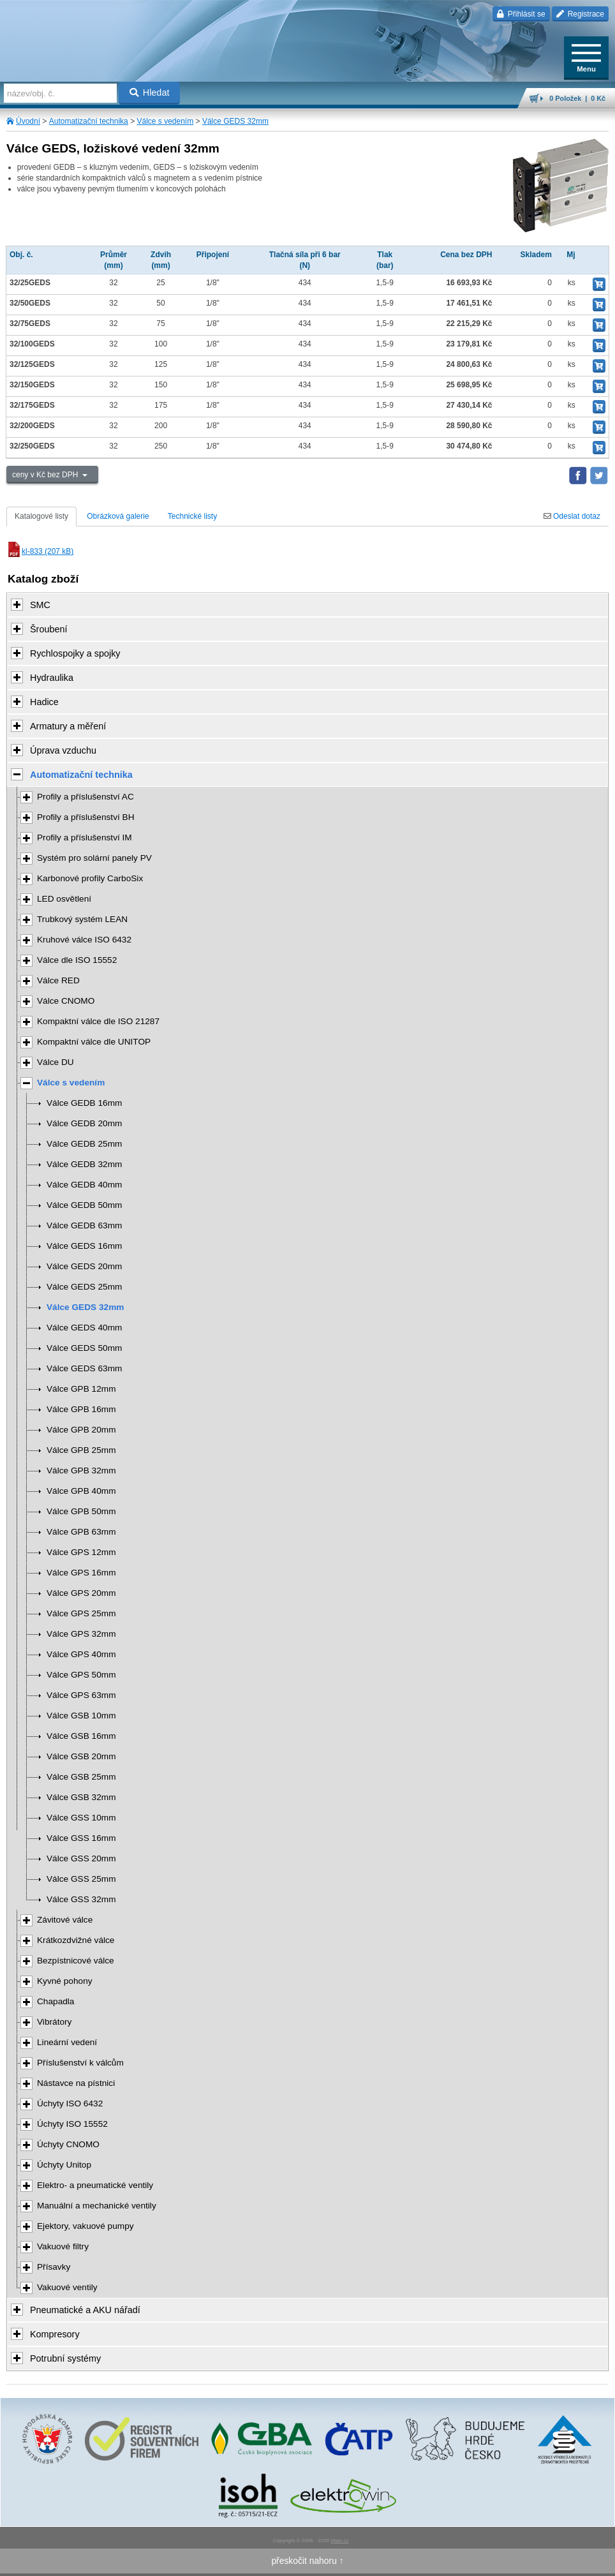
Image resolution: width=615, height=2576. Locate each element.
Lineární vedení (67, 2042)
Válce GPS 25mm (81, 1613)
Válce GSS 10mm (81, 1817)
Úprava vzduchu (63, 750)
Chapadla (55, 2001)
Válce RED (58, 980)
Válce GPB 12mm (81, 1389)
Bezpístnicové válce (75, 1960)
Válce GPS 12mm (81, 1552)
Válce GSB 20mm (81, 1756)
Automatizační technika (88, 121)
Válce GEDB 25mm (84, 1144)
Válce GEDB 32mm (84, 1164)
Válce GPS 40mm (81, 1654)
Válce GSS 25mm (81, 1879)
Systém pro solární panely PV (94, 858)
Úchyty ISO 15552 (72, 2124)
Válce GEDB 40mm (84, 1184)
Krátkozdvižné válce (75, 1940)
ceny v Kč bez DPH (46, 474)
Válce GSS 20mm (81, 1858)
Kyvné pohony (65, 1981)
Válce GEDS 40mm (84, 1327)
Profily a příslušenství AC (85, 796)
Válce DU (55, 1062)
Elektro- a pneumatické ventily (95, 2185)
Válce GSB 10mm (81, 1715)
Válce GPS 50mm (81, 1674)
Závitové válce (65, 1920)
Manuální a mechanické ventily (96, 2205)
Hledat (150, 92)
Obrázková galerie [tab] (118, 516)
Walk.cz (339, 2540)
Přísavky (53, 2267)
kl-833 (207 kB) (39, 551)
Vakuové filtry (63, 2246)
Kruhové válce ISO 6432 (84, 939)
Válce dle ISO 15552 (77, 960)
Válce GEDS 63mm (84, 1368)
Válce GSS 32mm (81, 1899)
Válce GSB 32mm (81, 1797)
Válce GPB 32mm (81, 1470)
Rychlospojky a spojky (75, 653)
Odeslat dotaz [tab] (572, 516)
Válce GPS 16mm (81, 1572)
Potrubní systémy (65, 2358)
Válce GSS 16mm (81, 1838)
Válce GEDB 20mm (84, 1123)
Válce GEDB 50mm (84, 1205)
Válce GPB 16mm (81, 1409)
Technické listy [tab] (192, 516)
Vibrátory (54, 2022)
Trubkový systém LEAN (82, 919)
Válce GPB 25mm (81, 1450)
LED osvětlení (64, 899)
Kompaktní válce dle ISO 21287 (98, 1021)
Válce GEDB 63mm (84, 1225)
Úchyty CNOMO (68, 2144)
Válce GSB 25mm (81, 1777)
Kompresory (55, 2334)
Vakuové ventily (67, 2287)
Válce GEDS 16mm (84, 1246)
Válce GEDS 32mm (235, 121)
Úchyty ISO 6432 (70, 2103)
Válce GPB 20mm (81, 1429)
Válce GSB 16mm (81, 1736)
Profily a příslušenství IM (84, 837)
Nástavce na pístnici (76, 2083)
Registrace (580, 14)
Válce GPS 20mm (81, 1593)
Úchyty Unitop (64, 2165)
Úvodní (28, 121)
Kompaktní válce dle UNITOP (94, 1041)
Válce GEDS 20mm (84, 1266)
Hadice (44, 702)
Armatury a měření (68, 726)
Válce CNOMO (65, 1001)
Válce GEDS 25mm (84, 1287)
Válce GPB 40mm (81, 1491)
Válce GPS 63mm (81, 1695)
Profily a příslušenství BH (86, 817)
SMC (40, 605)
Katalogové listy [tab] (41, 516)
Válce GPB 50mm (81, 1511)
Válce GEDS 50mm (84, 1348)
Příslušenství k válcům (80, 2062)
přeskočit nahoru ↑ (307, 2561)
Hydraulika (51, 678)
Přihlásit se (521, 14)
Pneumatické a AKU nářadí (85, 2310)
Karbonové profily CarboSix (90, 878)
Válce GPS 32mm (81, 1634)
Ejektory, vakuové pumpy (85, 2226)
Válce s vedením (165, 121)
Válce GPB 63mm (81, 1532)
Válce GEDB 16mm (84, 1103)
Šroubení (48, 629)
